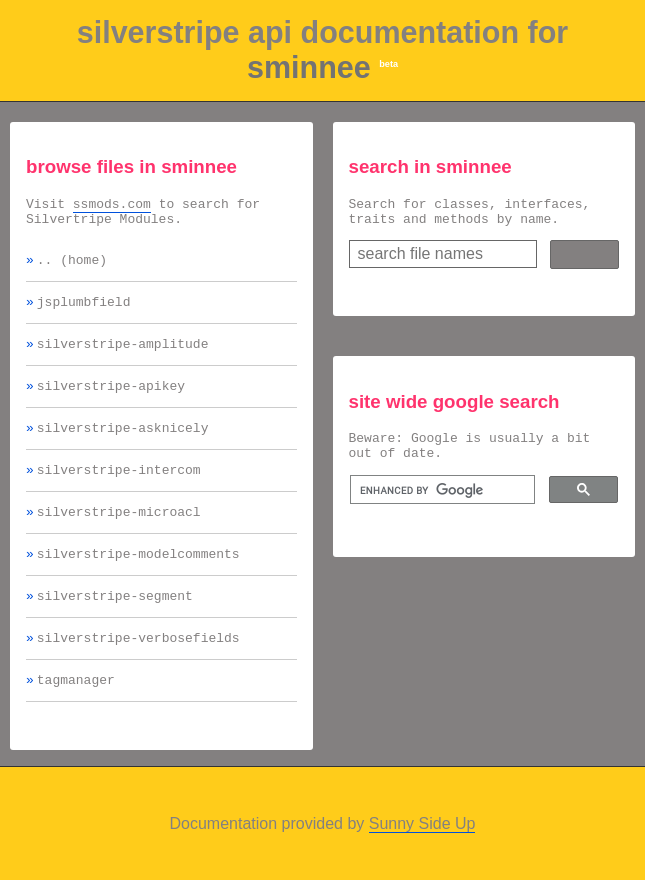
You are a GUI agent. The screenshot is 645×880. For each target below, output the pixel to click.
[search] (441, 502)
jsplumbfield (84, 313)
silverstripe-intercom (119, 493)
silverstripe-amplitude (123, 358)
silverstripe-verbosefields (138, 673)
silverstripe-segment (115, 628)
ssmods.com (112, 206)
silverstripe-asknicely (123, 448)
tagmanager (76, 718)
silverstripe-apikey (111, 403)
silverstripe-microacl (119, 538)
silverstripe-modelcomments (138, 583)
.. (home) (72, 268)
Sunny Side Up (422, 862)
